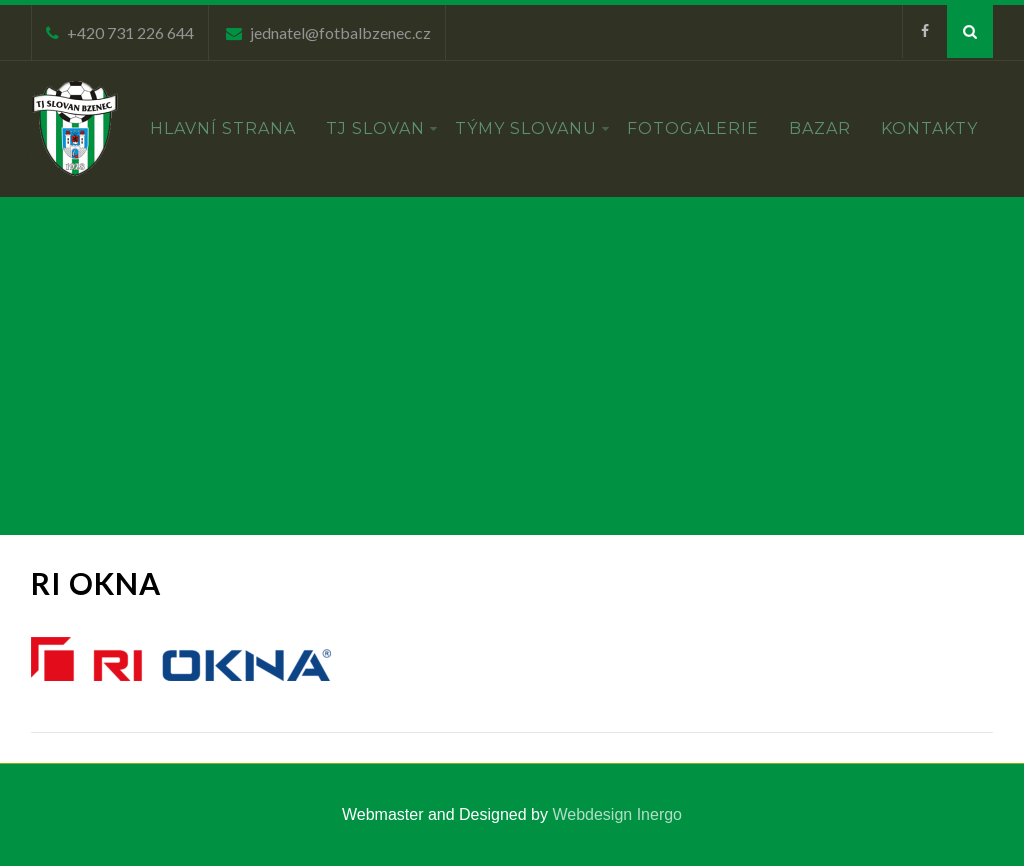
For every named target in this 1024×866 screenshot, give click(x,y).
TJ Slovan (382, 128)
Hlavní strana (223, 128)
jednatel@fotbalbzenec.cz (340, 32)
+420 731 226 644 (130, 32)
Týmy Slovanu (532, 128)
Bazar (820, 128)
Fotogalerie (693, 128)
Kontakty (929, 128)
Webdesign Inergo (617, 814)
